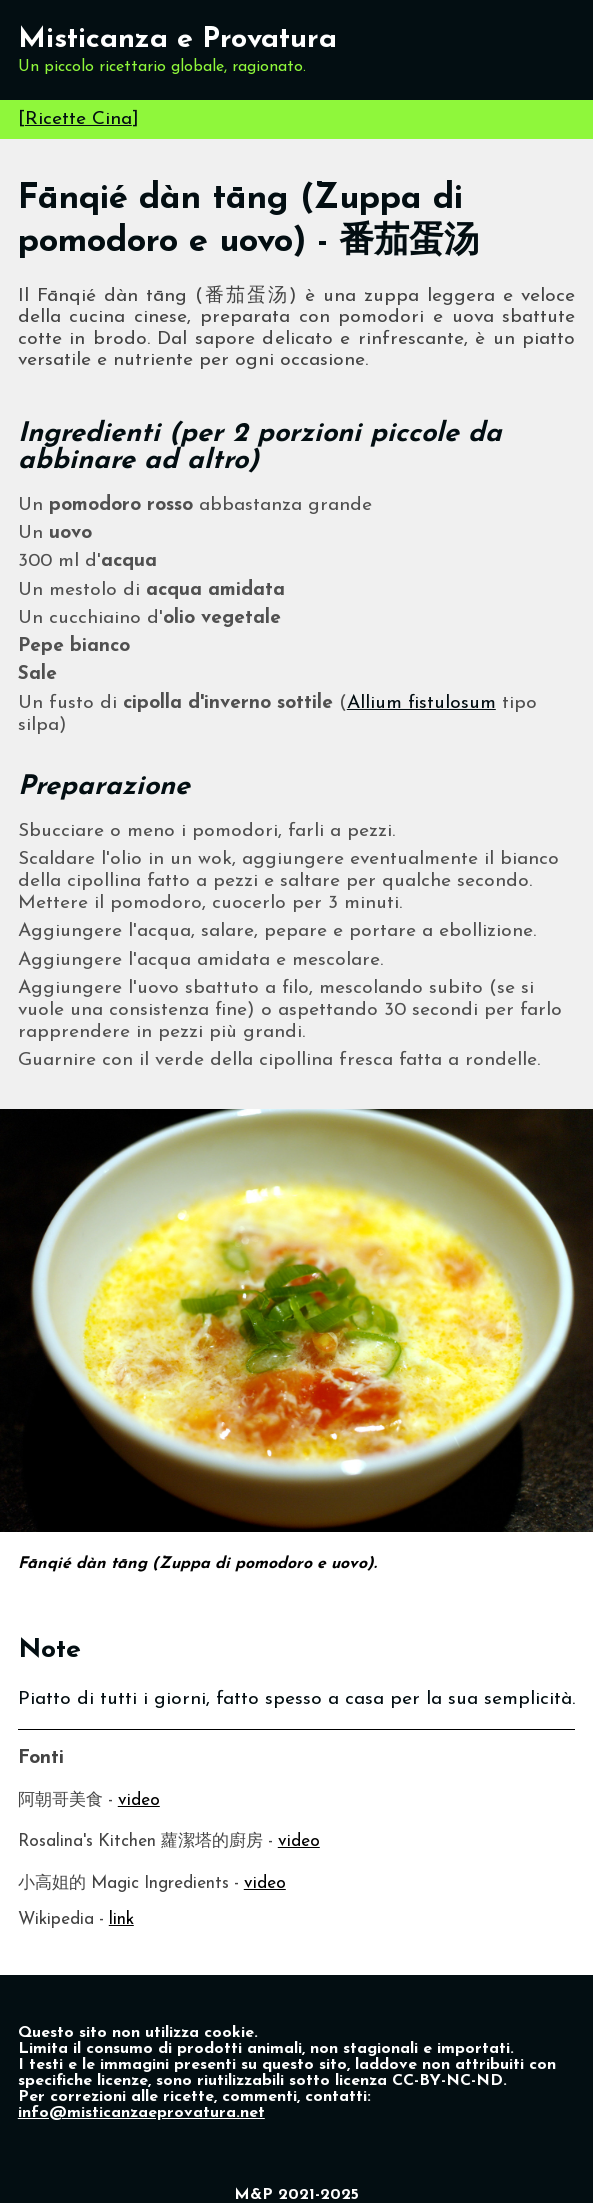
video (139, 1800)
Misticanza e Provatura (177, 39)
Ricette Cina (78, 119)
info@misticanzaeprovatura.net (141, 2113)
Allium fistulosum (421, 703)
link (121, 1919)
